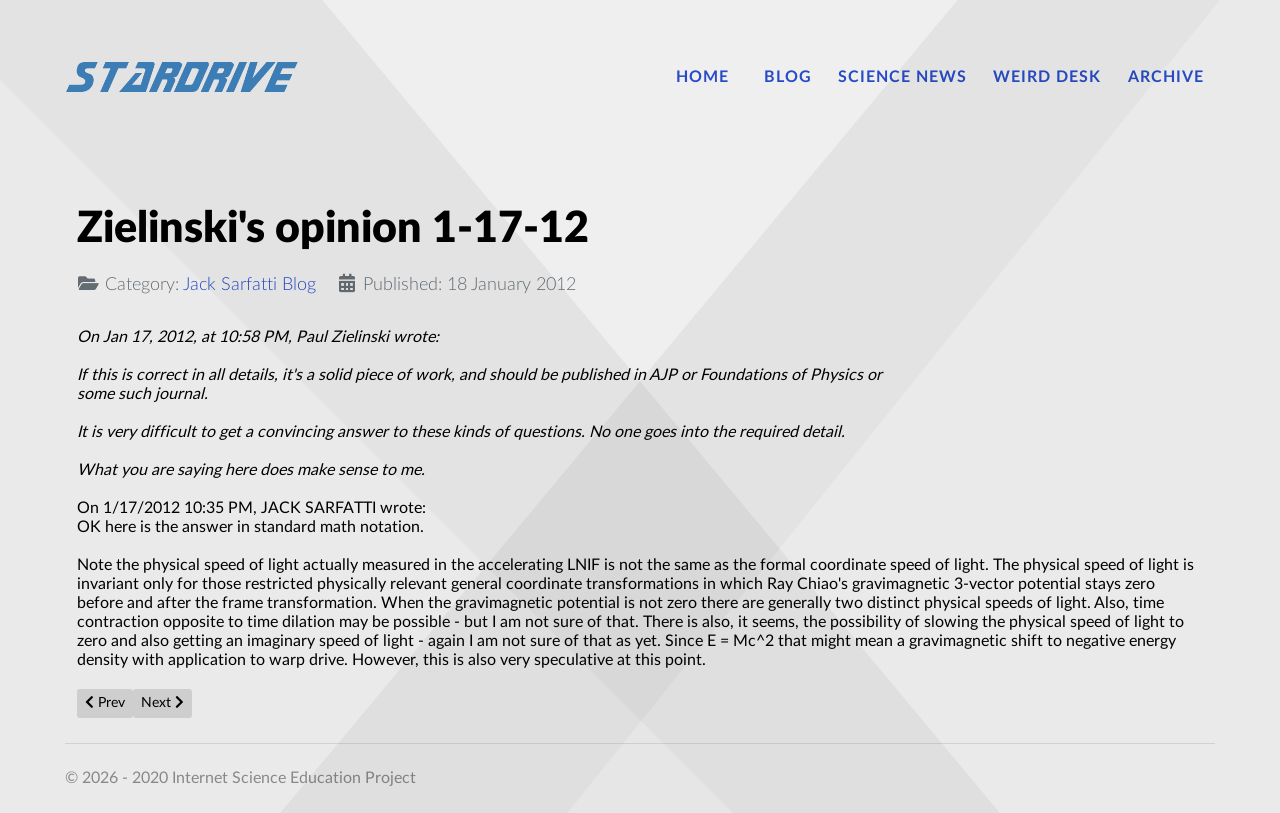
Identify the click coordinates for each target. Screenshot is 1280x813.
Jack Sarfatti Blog (249, 284)
